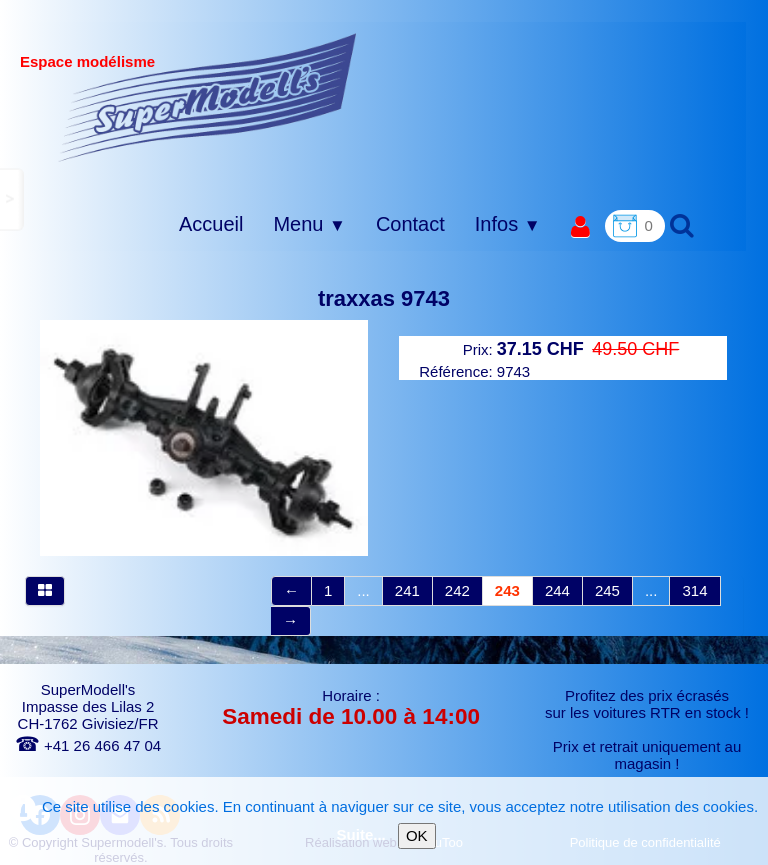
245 (607, 590)
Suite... (361, 834)
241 (407, 590)
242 (457, 590)
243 (507, 590)
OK (417, 835)
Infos (508, 224)
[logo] (207, 97)
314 (694, 590)
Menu (309, 224)
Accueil (211, 224)
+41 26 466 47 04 (88, 745)
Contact (410, 224)
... (363, 590)
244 (557, 590)
